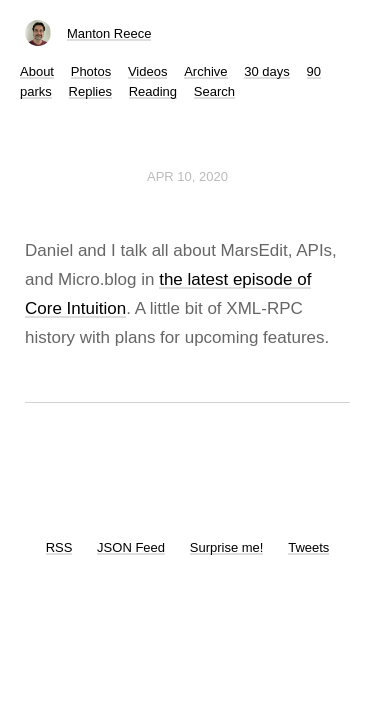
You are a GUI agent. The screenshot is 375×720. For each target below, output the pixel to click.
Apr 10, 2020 (187, 176)
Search (214, 91)
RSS (59, 547)
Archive (205, 71)
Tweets (308, 547)
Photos (91, 71)
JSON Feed (131, 547)
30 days (267, 71)
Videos (148, 71)
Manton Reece (109, 33)
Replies (90, 91)
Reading (153, 91)
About (37, 71)
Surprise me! (227, 547)
